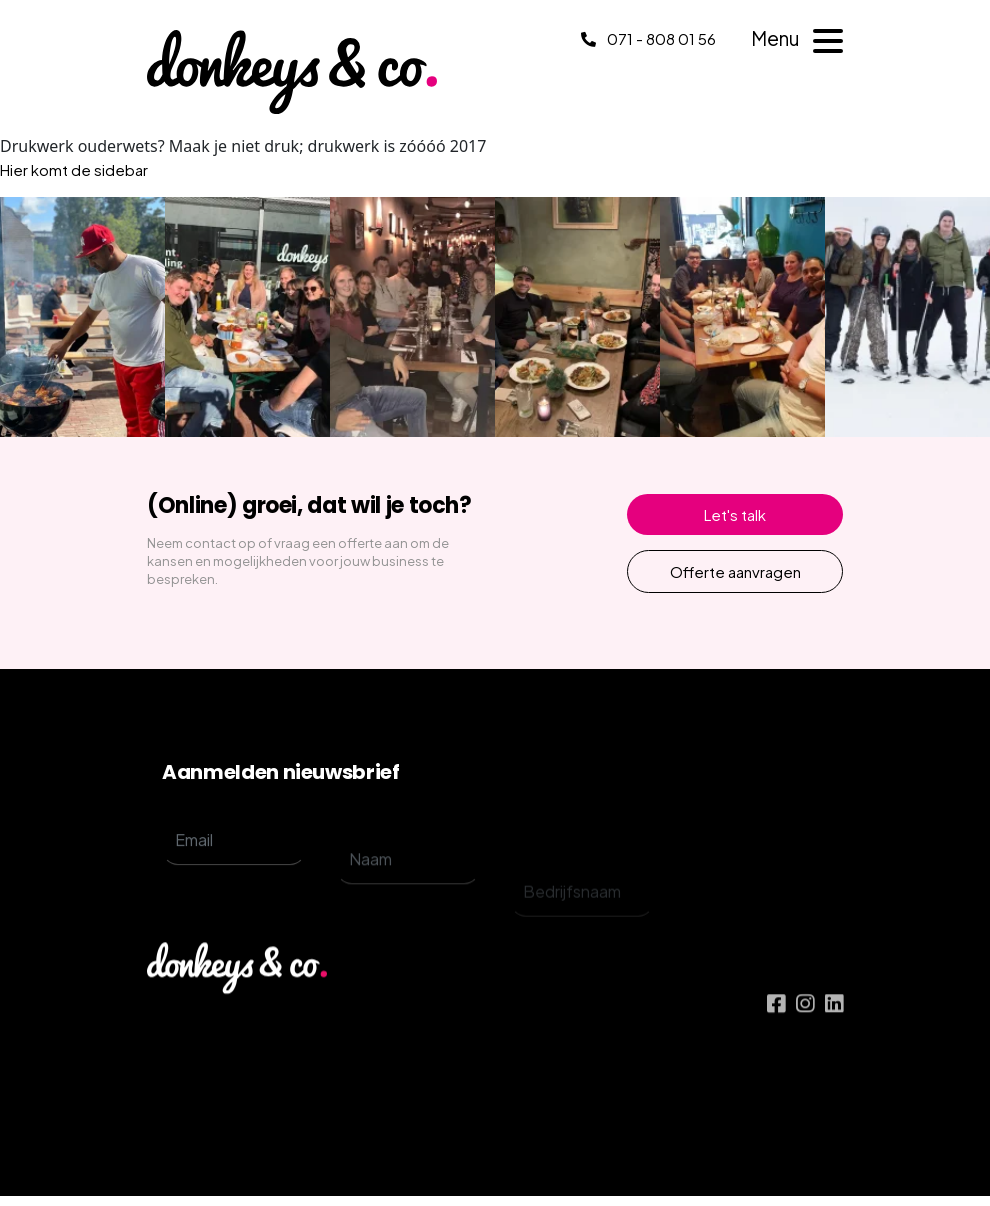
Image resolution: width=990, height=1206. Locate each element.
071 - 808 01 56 (648, 38)
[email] (234, 859)
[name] (408, 892)
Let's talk (735, 514)
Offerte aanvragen (735, 571)
